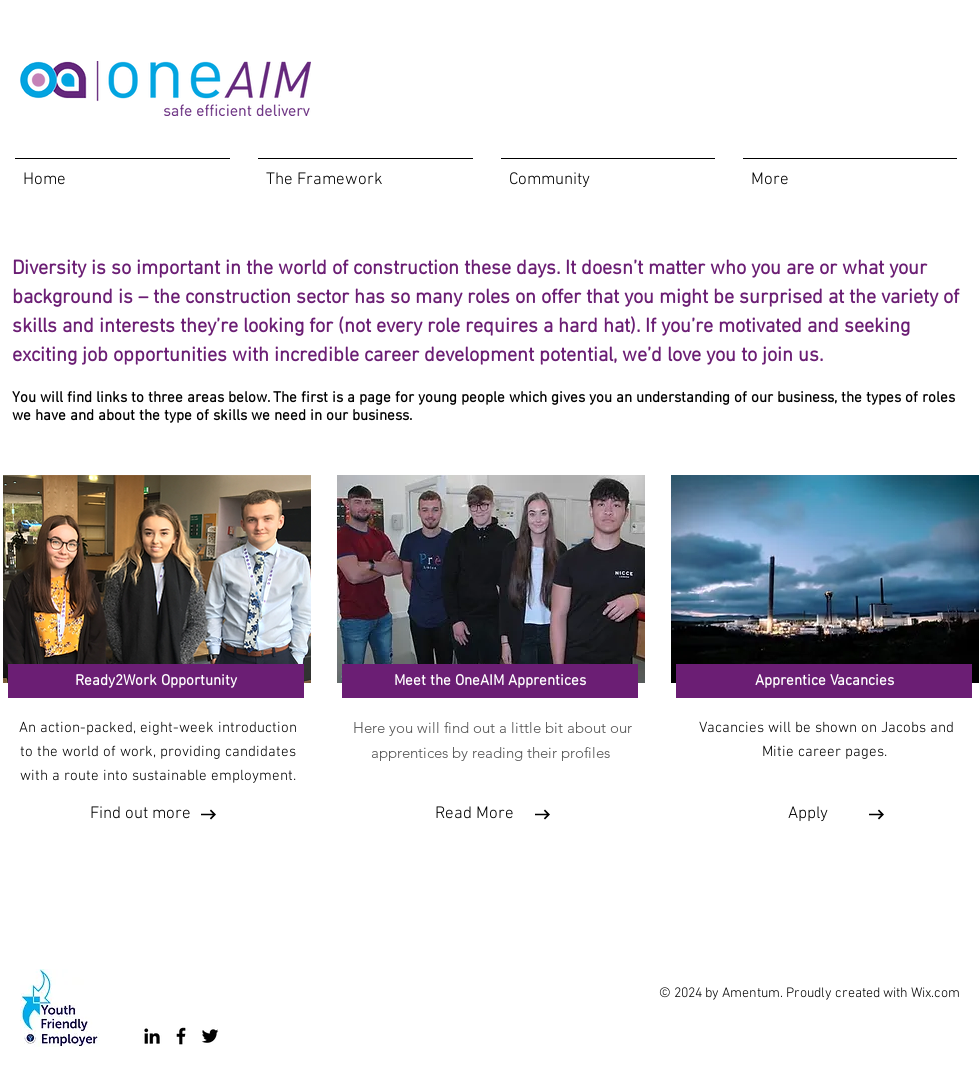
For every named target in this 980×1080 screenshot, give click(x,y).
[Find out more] (140, 815)
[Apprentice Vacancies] (824, 681)
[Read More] (474, 815)
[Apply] (808, 815)
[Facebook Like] (524, 891)
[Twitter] (210, 1036)
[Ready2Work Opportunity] (156, 681)
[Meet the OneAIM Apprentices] (490, 681)
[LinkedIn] (152, 1036)
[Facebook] (181, 1036)
